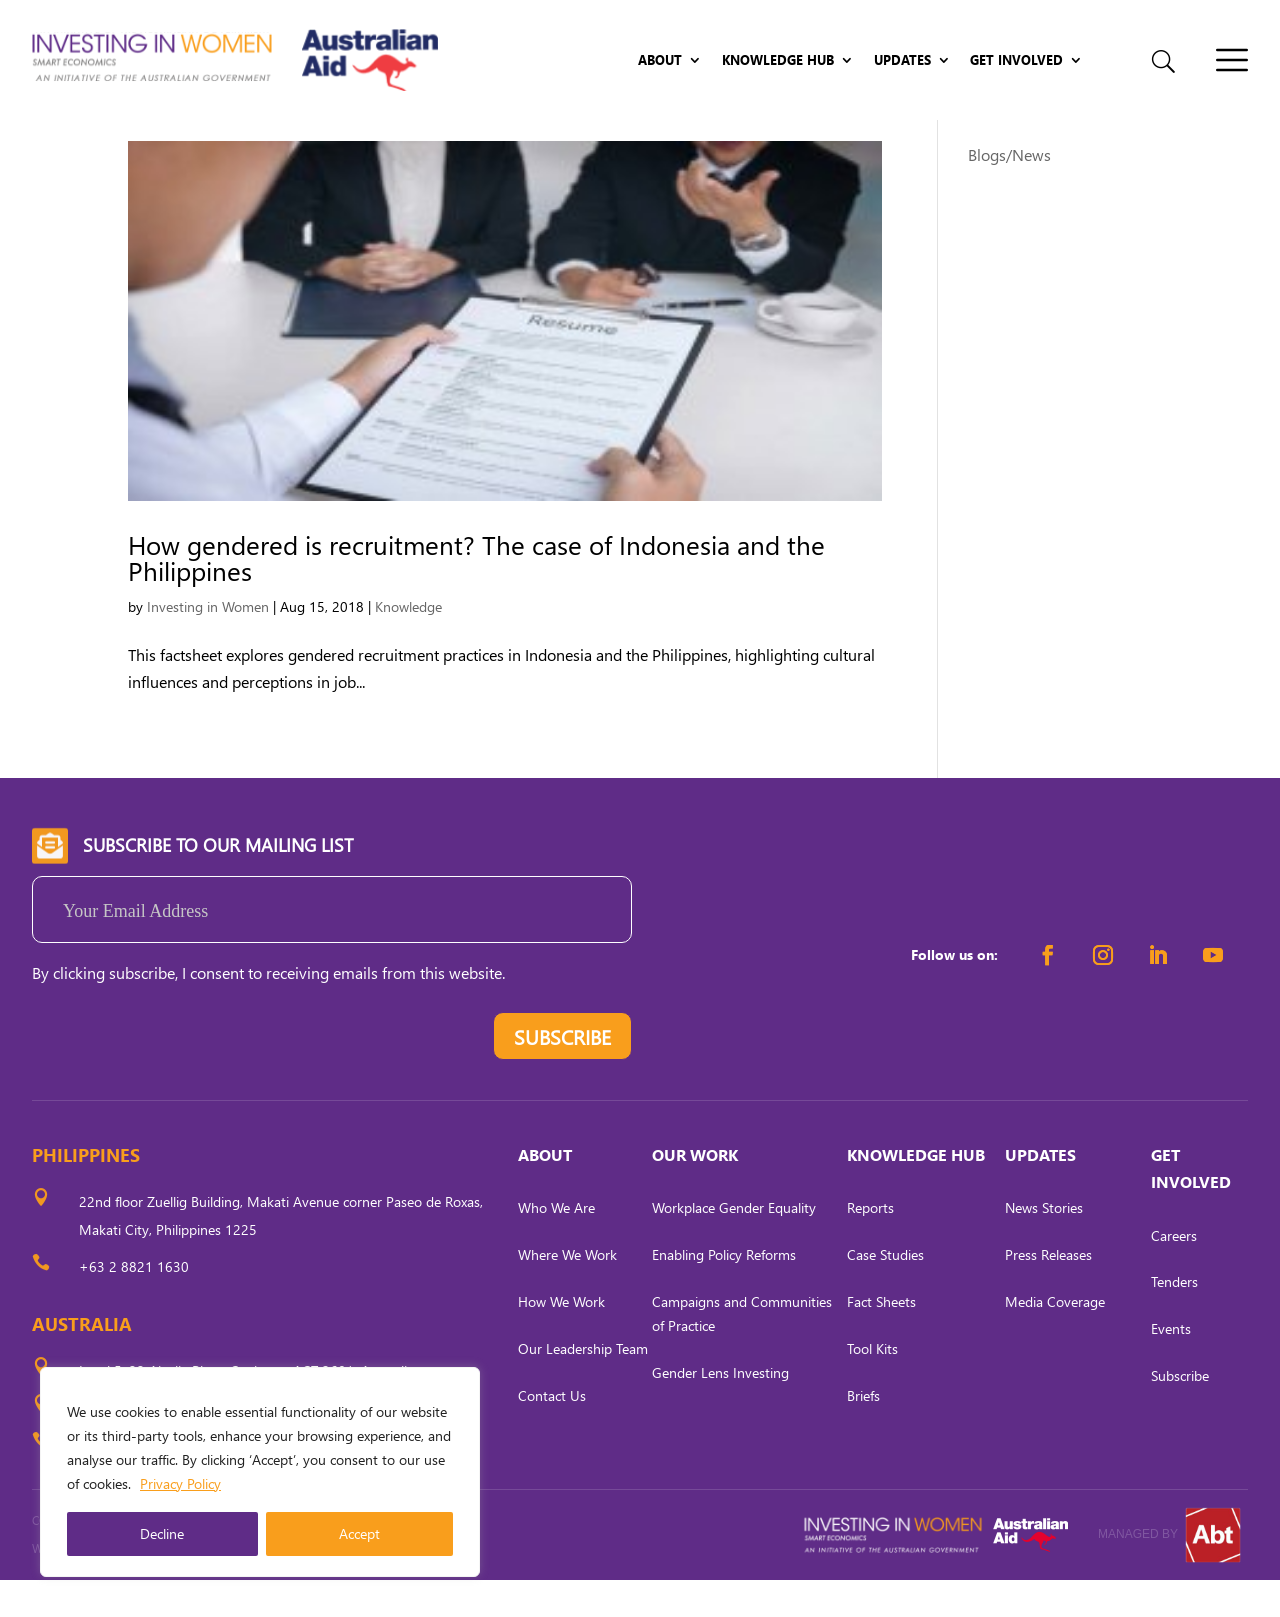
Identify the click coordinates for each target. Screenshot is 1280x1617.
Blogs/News (1009, 191)
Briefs (863, 1432)
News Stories (1044, 1245)
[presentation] (184, 1079)
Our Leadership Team (583, 1385)
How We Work (561, 1338)
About (660, 60)
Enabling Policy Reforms (724, 1292)
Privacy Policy (180, 1483)
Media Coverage (1055, 1338)
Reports (870, 1245)
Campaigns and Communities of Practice (742, 1350)
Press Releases (1048, 1292)
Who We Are (556, 1245)
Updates (902, 60)
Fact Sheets (881, 1338)
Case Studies (885, 1292)
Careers (1174, 1272)
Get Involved (1016, 60)
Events (1171, 1366)
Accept (359, 1533)
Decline (162, 1533)
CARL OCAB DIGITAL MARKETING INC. (217, 1585)
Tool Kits (872, 1385)
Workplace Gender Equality (734, 1245)
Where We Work (567, 1292)
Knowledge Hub (778, 60)
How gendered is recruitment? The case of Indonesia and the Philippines (476, 594)
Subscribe (1180, 1412)
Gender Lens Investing (720, 1409)
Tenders (1174, 1319)
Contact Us (552, 1432)
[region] (260, 1472)
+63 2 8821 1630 (134, 1303)
